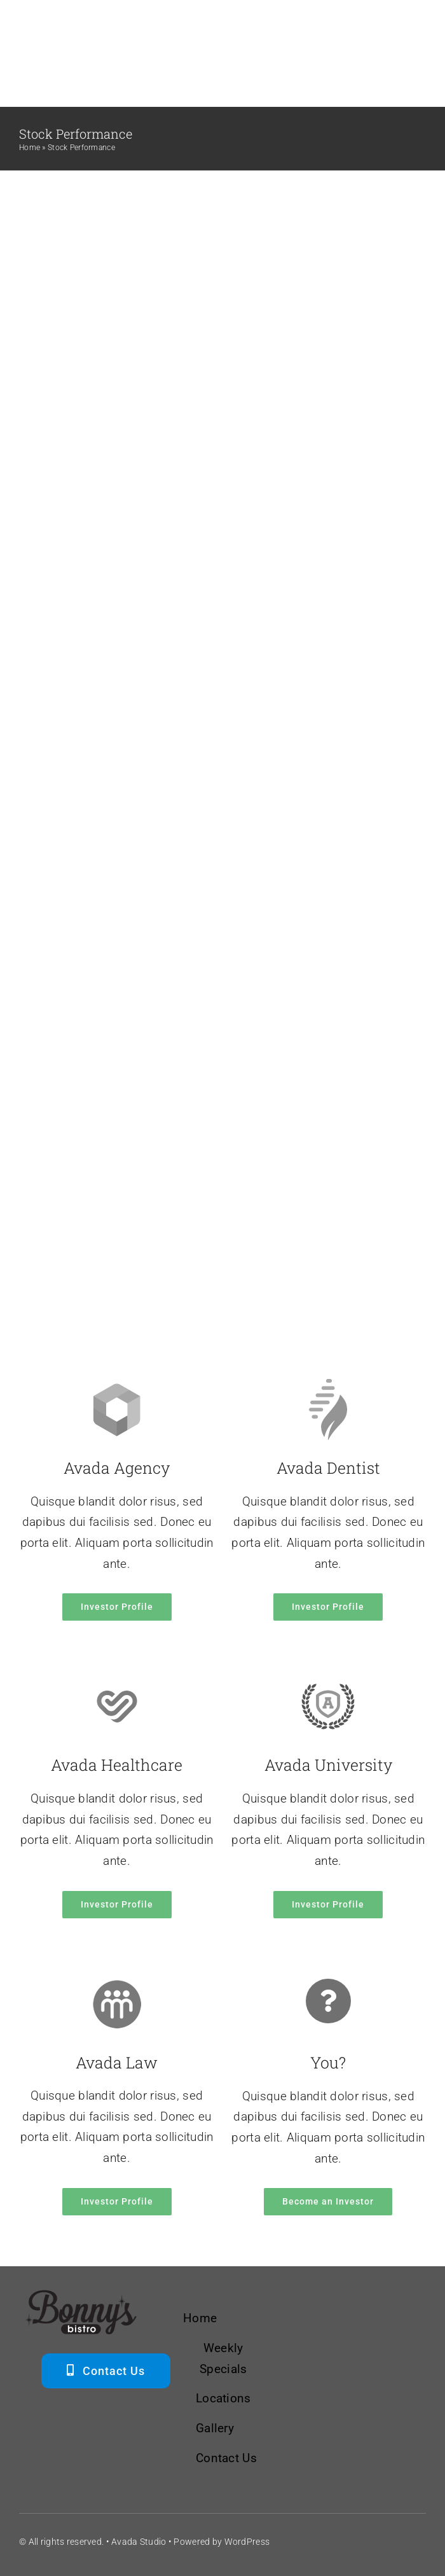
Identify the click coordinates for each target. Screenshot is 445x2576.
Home (29, 147)
